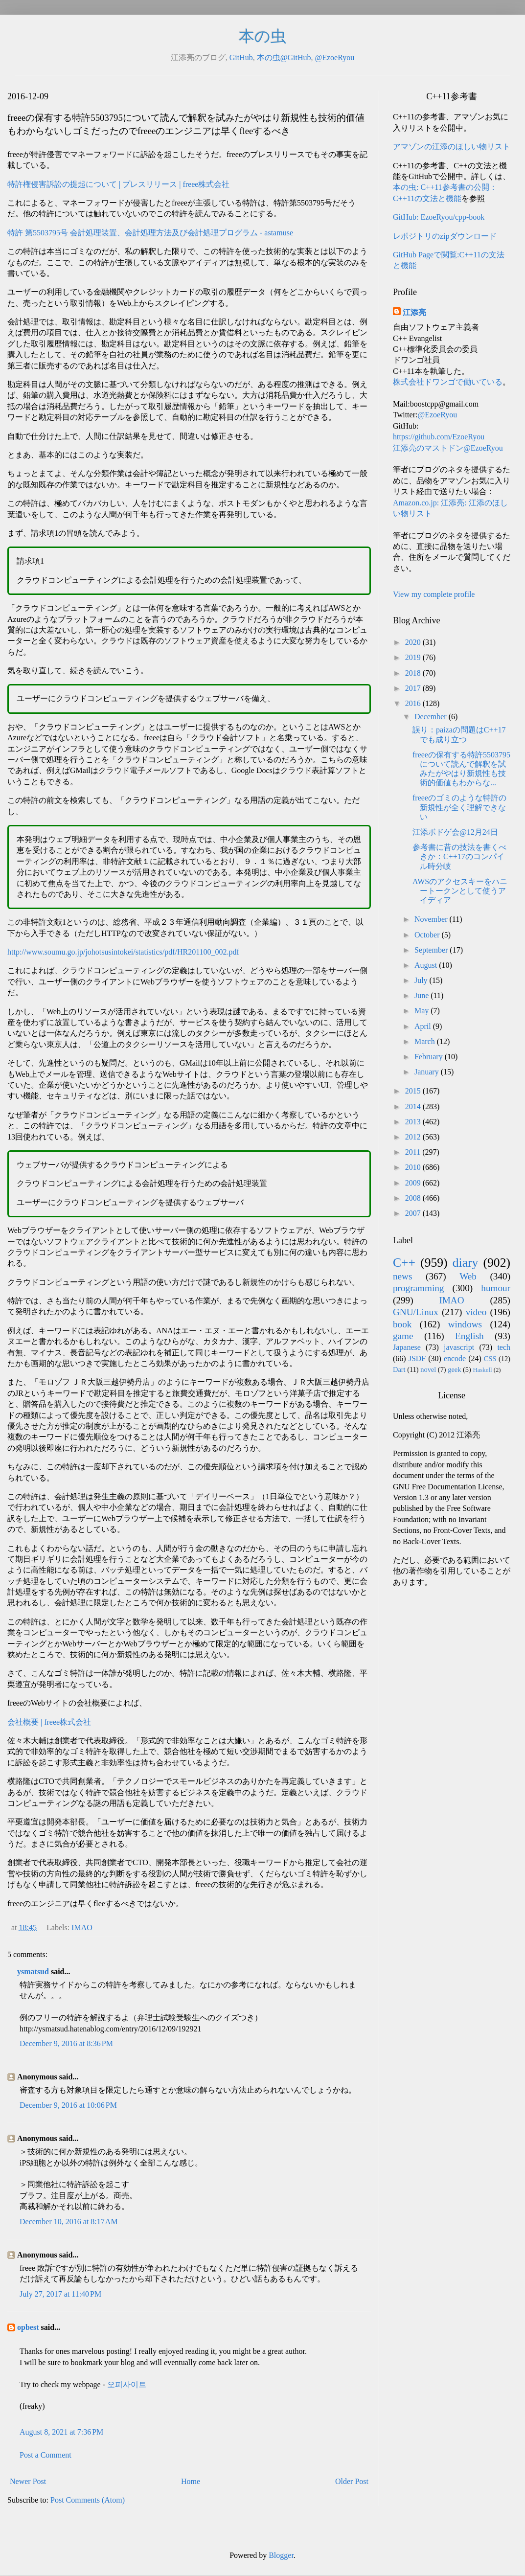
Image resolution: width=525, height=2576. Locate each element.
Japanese (407, 1347)
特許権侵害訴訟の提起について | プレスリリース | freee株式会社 (118, 184)
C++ (404, 1262)
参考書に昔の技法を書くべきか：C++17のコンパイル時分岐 (459, 856)
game (403, 1336)
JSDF (417, 1358)
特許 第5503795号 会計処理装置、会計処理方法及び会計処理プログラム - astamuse (150, 232)
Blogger (281, 2555)
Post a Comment (45, 2455)
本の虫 (262, 36)
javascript (459, 1347)
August (426, 965)
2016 (414, 703)
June (422, 995)
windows (465, 1324)
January (427, 1072)
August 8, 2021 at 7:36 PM (61, 2432)
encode (455, 1358)
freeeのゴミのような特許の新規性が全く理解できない (459, 807)
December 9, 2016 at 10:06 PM (68, 2105)
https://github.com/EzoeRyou (438, 437)
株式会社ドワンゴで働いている (447, 382)
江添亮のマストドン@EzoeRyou (448, 448)
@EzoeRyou (334, 57)
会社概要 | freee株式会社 (49, 1722)
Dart (399, 1369)
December (431, 716)
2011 (413, 1152)
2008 (414, 1198)
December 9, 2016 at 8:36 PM (66, 2043)
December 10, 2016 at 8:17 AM (69, 2221)
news (402, 1276)
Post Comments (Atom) (87, 2500)
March (425, 1041)
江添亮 (414, 312)
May (422, 1010)
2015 (414, 1091)
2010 (414, 1167)
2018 (414, 673)
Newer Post (28, 2481)
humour (495, 1288)
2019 (414, 657)
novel (428, 1369)
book (402, 1324)
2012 (414, 1137)
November (432, 919)
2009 (414, 1183)
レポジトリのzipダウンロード (445, 236)
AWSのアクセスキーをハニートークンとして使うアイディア (459, 890)
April (423, 1026)
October (428, 935)
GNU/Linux (415, 1312)
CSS (490, 1359)
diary (466, 1262)
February (429, 1056)
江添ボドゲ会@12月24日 (455, 832)
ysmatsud (33, 1971)
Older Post (351, 2481)
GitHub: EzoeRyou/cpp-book (438, 217)
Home (190, 2481)
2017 (414, 688)
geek (454, 1369)
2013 (414, 1121)
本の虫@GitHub (284, 57)
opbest (28, 2327)
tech (503, 1347)
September (432, 950)
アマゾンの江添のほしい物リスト (451, 146)
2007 (414, 1213)
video (476, 1312)
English (469, 1336)
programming (418, 1288)
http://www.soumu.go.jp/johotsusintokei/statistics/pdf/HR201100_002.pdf (123, 952)
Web (468, 1276)
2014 (414, 1106)
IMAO (81, 1927)
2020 (414, 642)
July (422, 980)
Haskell (482, 1370)
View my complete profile (434, 594)
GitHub (241, 57)
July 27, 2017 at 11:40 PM (60, 2294)
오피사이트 (126, 2384)
